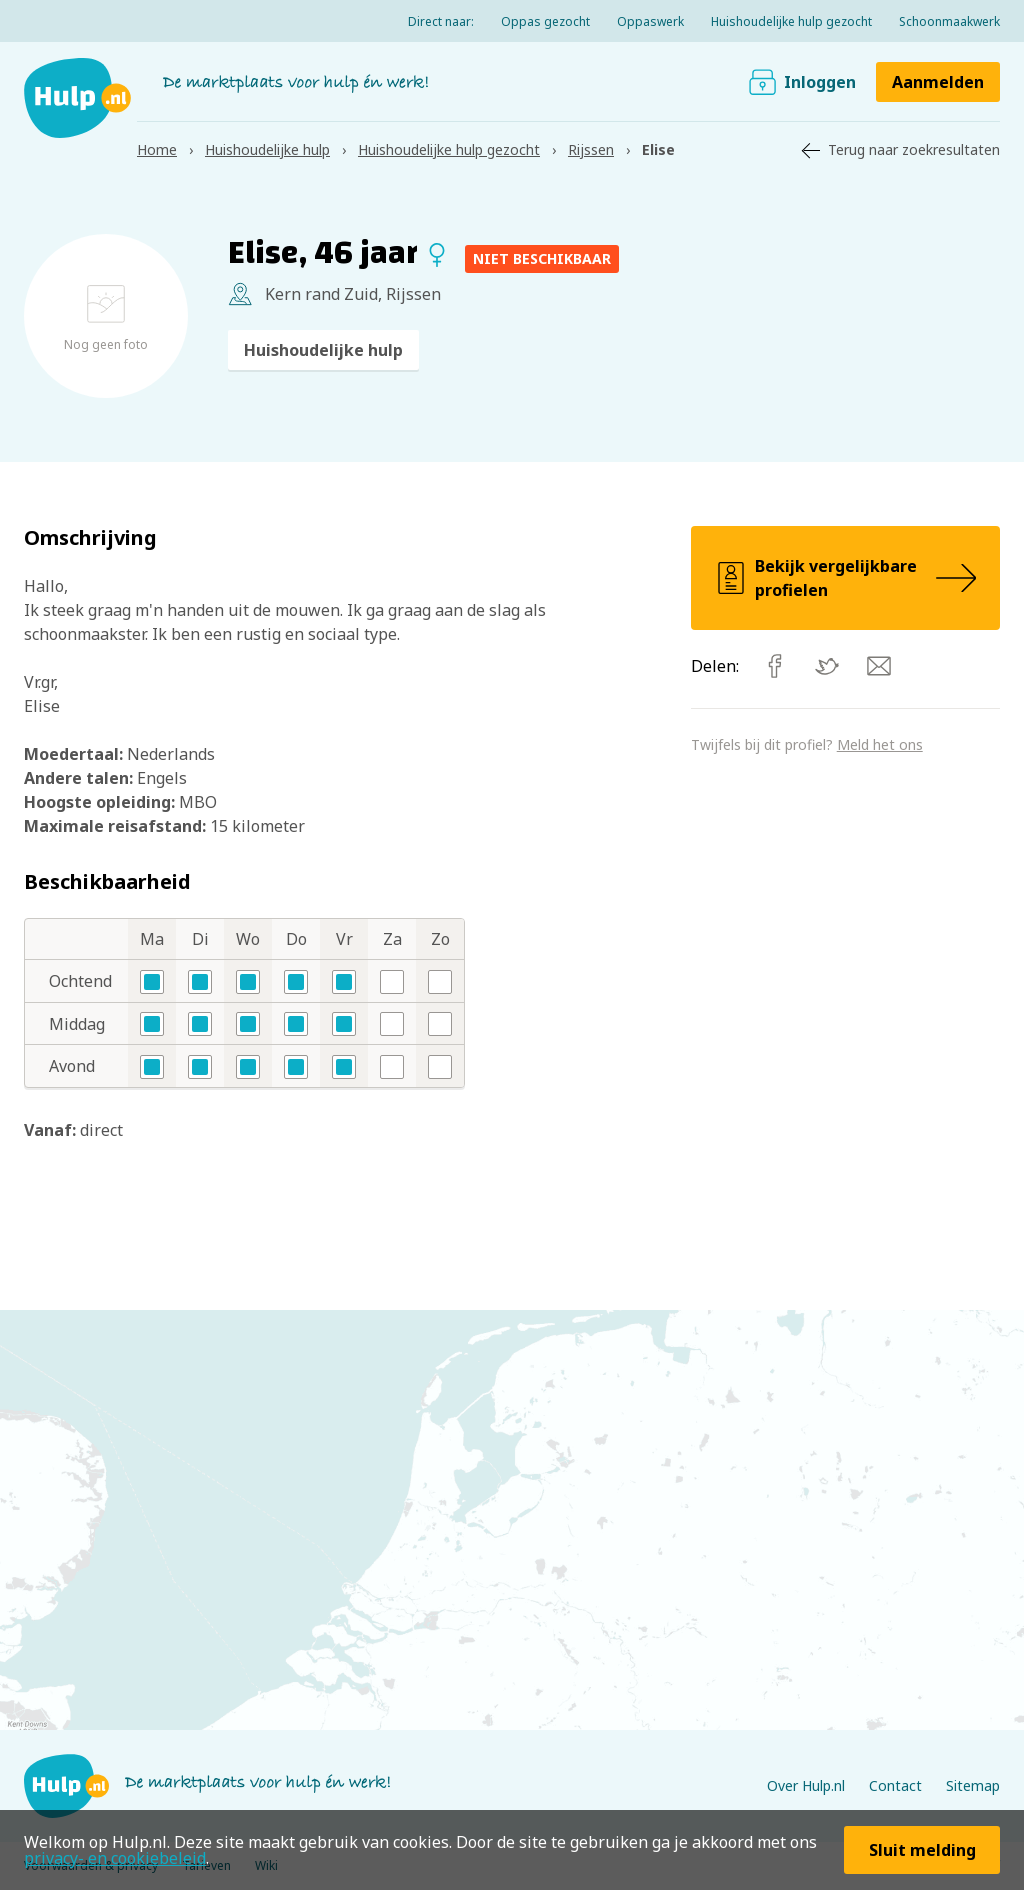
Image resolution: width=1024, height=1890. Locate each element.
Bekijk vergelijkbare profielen (845, 578)
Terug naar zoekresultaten (914, 149)
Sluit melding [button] (922, 1850)
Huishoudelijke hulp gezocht (791, 21)
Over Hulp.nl (806, 1785)
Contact (895, 1785)
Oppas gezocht (545, 21)
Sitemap (973, 1785)
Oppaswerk (650, 21)
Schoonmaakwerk (949, 21)
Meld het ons (880, 744)
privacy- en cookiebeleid (115, 1858)
